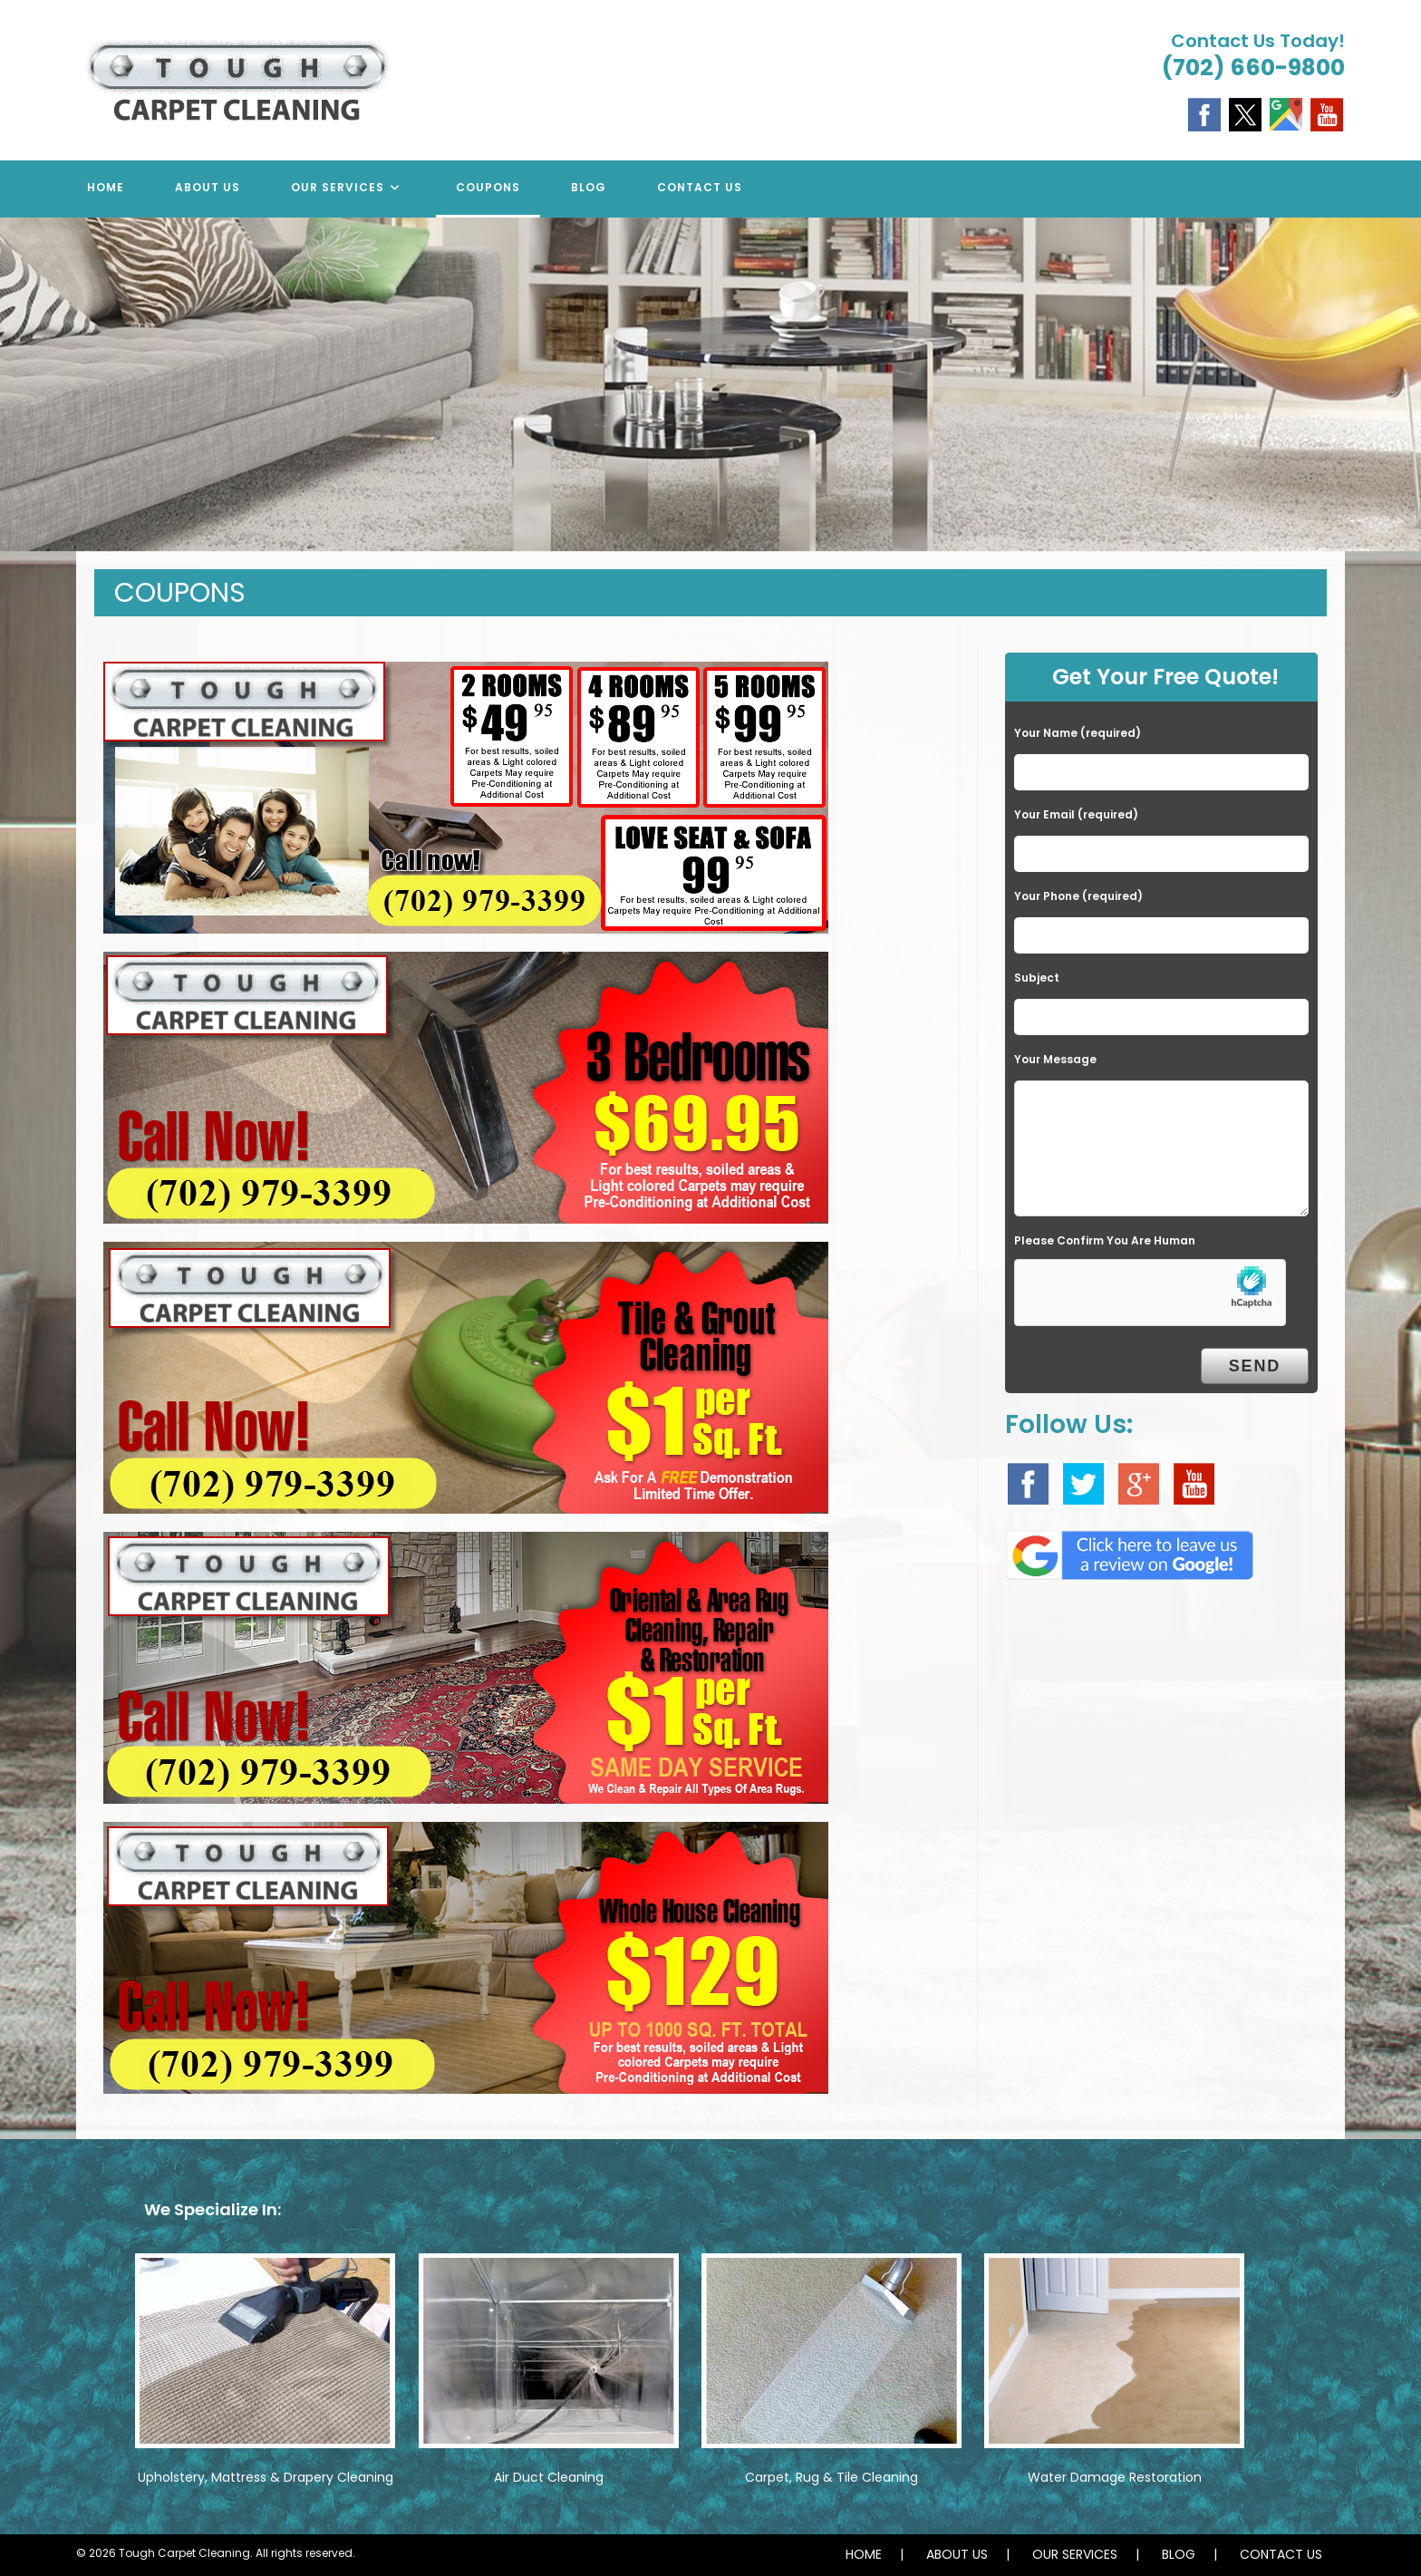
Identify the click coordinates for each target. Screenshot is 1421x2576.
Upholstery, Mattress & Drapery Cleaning (265, 2477)
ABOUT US (957, 2554)
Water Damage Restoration (1115, 2477)
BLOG (1178, 2554)
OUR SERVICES (1074, 2554)
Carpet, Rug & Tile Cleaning (831, 2477)
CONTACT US (1281, 2554)
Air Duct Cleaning (549, 2477)
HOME (864, 2554)
